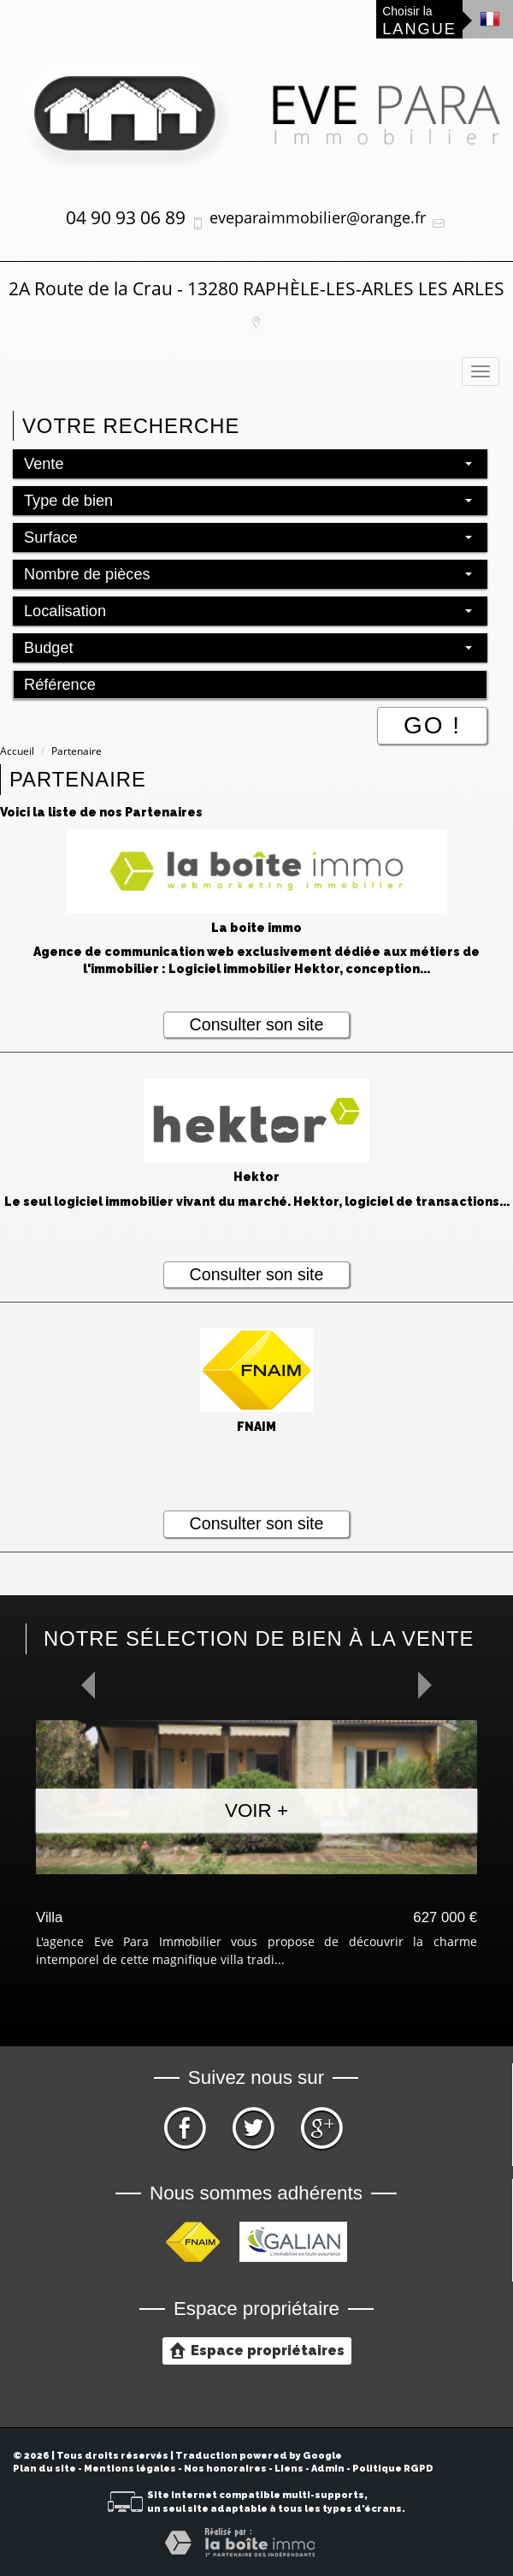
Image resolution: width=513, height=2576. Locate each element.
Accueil (17, 751)
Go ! (432, 725)
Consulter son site (257, 1024)
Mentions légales (130, 2468)
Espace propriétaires (257, 2350)
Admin (328, 2468)
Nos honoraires (225, 2468)
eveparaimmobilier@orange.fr (317, 217)
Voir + (256, 1810)
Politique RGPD (392, 2468)
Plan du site (44, 2468)
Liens (289, 2468)
